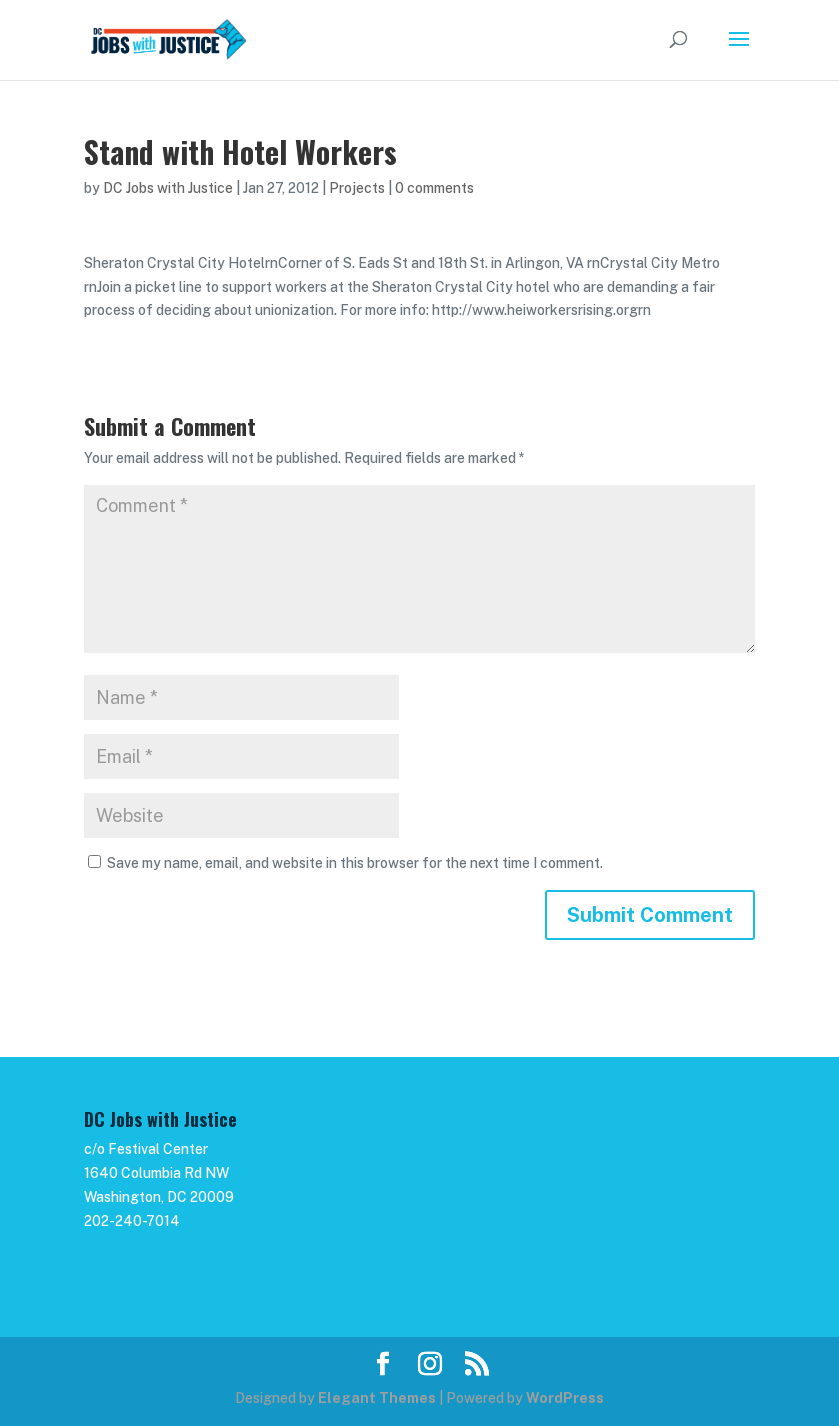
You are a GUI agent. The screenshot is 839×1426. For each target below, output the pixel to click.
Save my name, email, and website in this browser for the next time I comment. (355, 863)
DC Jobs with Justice (168, 188)
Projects (357, 188)
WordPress (565, 1398)
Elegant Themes (377, 1398)
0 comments (434, 188)
